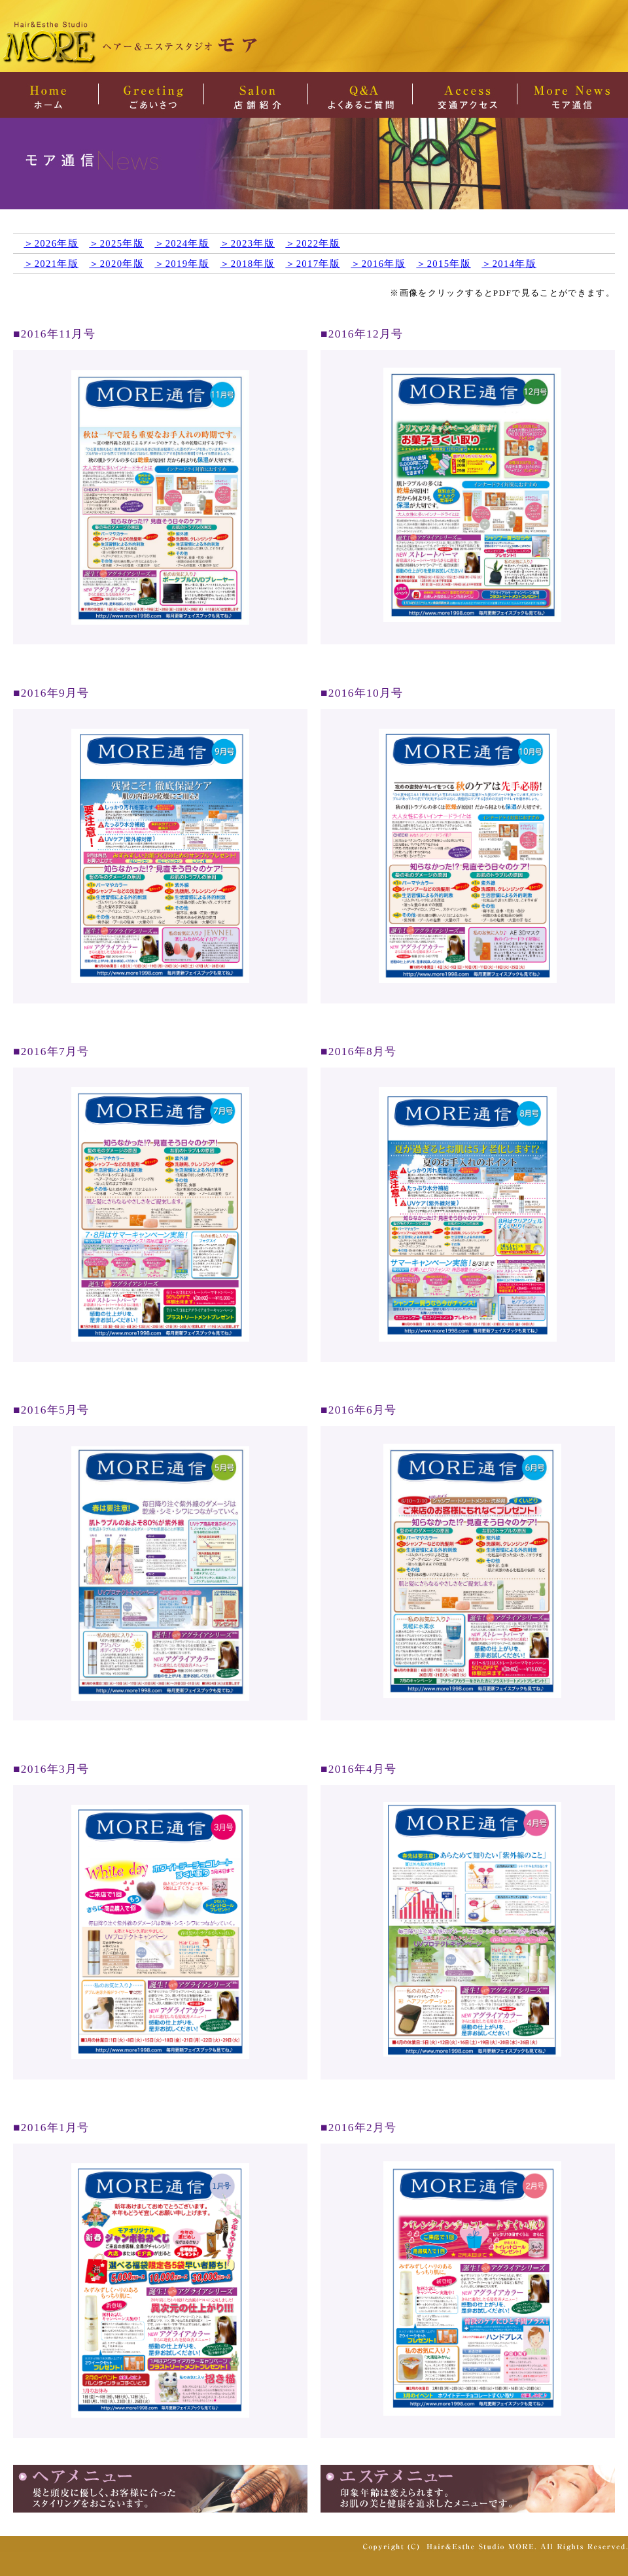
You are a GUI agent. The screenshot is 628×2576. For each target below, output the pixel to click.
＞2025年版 (116, 243)
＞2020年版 (116, 263)
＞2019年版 (181, 263)
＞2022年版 (312, 243)
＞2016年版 (378, 263)
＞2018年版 (247, 263)
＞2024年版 (181, 243)
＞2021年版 (51, 263)
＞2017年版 (312, 263)
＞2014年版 (508, 263)
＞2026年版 (51, 243)
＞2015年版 (443, 263)
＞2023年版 (247, 243)
